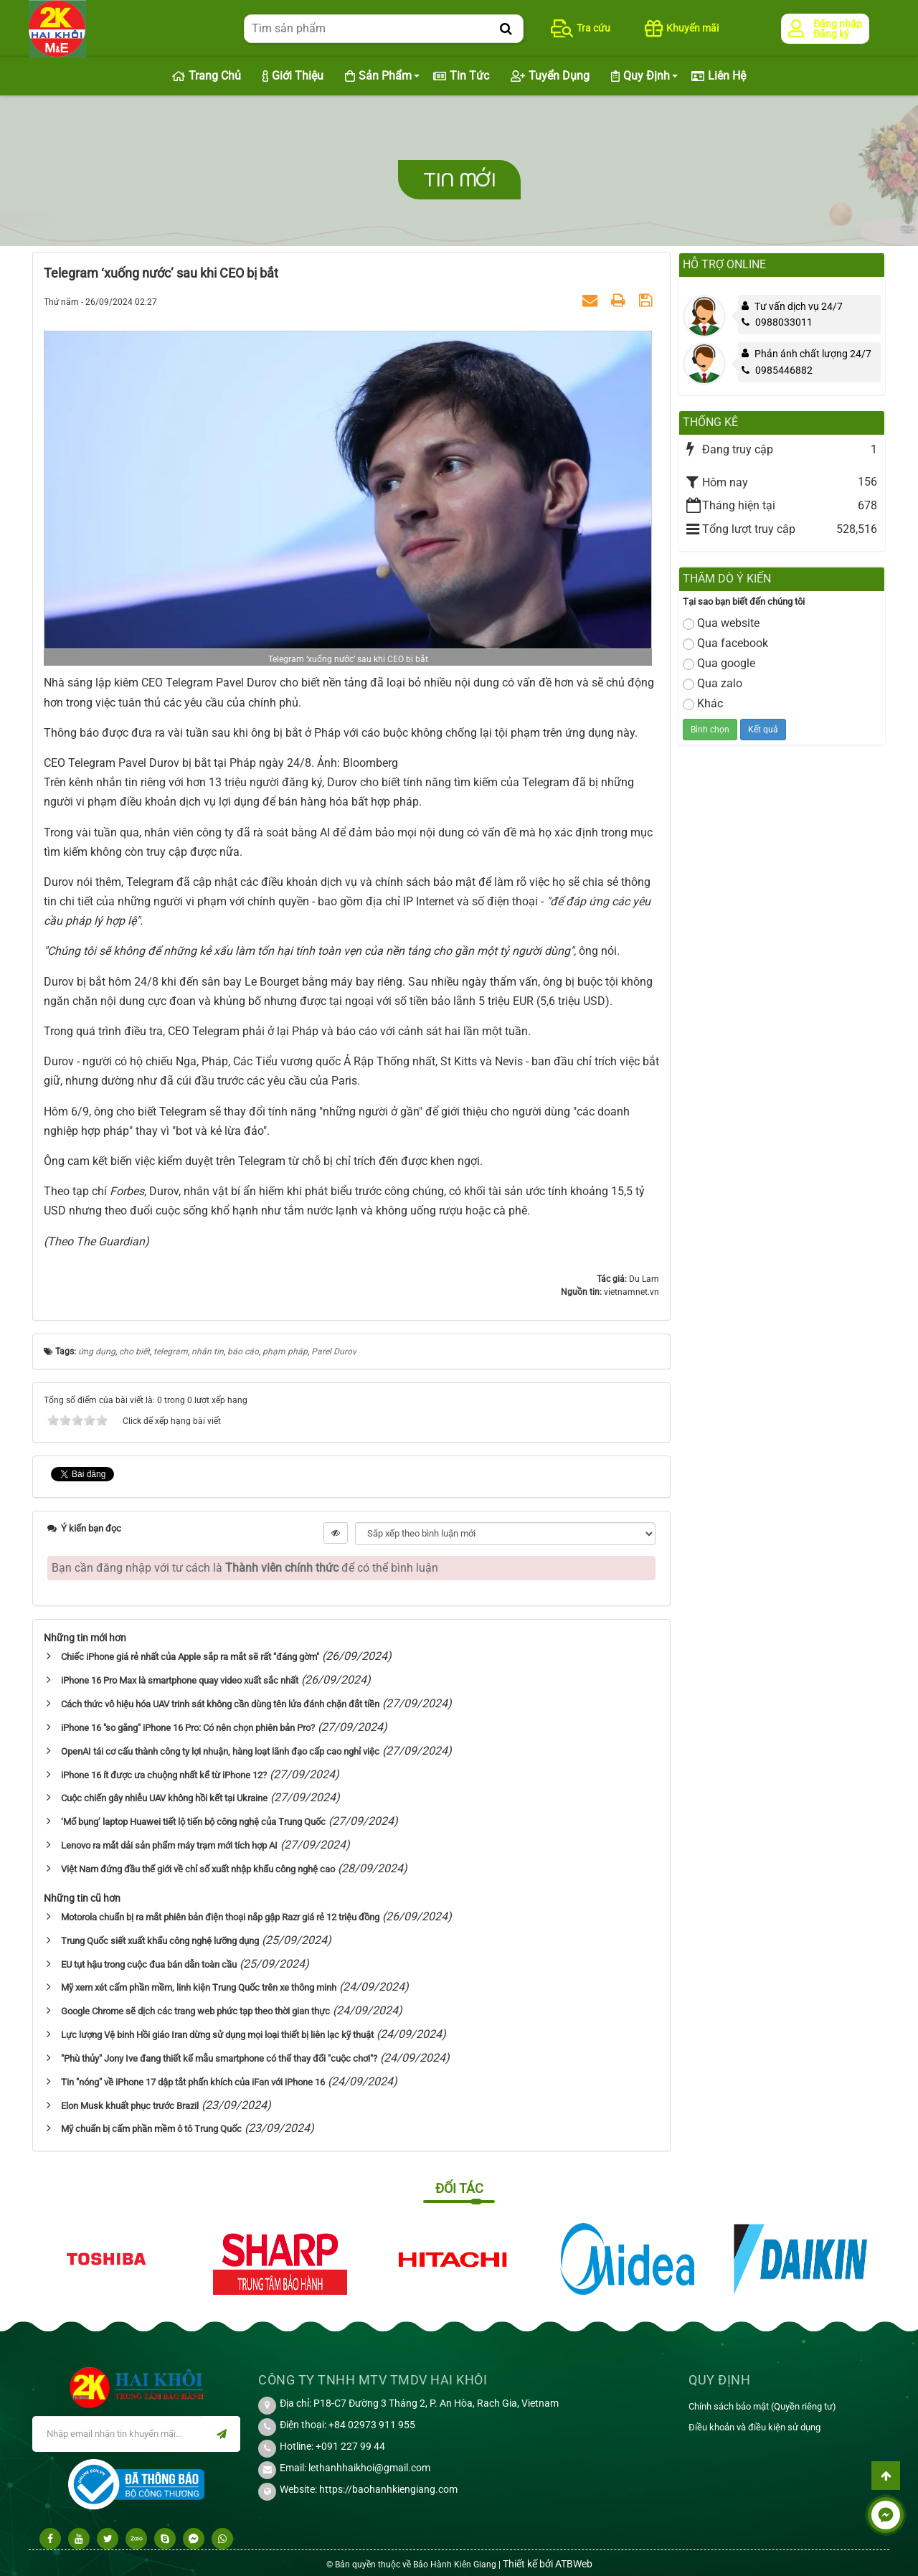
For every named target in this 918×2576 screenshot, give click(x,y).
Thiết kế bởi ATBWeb (547, 2564)
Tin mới (459, 180)
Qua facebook (725, 643)
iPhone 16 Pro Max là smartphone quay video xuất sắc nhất (179, 1680)
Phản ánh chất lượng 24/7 (812, 353)
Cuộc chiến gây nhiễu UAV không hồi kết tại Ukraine (164, 1798)
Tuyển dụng (550, 76)
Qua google (719, 663)
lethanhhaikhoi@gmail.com (369, 2467)
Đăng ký (831, 34)
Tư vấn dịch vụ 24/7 (798, 306)
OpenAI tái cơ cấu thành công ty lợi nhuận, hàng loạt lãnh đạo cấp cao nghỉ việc (220, 1751)
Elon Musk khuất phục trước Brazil (130, 2105)
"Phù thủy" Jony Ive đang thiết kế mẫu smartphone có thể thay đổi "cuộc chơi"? (219, 2058)
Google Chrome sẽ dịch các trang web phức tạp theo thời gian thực (195, 2011)
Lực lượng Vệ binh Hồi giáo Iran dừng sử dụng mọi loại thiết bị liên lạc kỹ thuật (217, 2034)
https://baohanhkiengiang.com (388, 2489)
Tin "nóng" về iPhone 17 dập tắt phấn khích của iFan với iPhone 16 (193, 2082)
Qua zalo (712, 683)
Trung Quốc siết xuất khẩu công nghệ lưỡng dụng (160, 1940)
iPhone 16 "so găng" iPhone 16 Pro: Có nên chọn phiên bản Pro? (188, 1727)
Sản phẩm (378, 76)
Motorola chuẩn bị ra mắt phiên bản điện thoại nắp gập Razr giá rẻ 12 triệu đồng (220, 1917)
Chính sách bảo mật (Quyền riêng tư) (762, 2406)
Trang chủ (206, 76)
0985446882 (777, 370)
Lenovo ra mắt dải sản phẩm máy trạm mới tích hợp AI (169, 1845)
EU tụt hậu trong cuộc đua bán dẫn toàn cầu (149, 1964)
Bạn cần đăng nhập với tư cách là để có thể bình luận (245, 1568)
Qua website (721, 623)
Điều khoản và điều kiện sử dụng (754, 2427)
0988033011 (777, 322)
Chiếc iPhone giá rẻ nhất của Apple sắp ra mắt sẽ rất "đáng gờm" (190, 1656)
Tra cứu (580, 28)
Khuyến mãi (682, 28)
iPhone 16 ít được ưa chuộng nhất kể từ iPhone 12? (164, 1775)
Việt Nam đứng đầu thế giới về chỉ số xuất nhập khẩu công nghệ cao (198, 1869)
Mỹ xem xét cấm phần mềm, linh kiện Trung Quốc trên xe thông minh (198, 1987)
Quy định (640, 76)
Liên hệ (718, 76)
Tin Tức (461, 76)
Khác (703, 703)
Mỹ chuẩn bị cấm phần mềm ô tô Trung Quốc (151, 2128)
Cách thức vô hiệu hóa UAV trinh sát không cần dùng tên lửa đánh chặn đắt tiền (220, 1704)
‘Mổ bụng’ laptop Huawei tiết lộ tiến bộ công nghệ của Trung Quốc (193, 1821)
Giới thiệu (292, 76)
